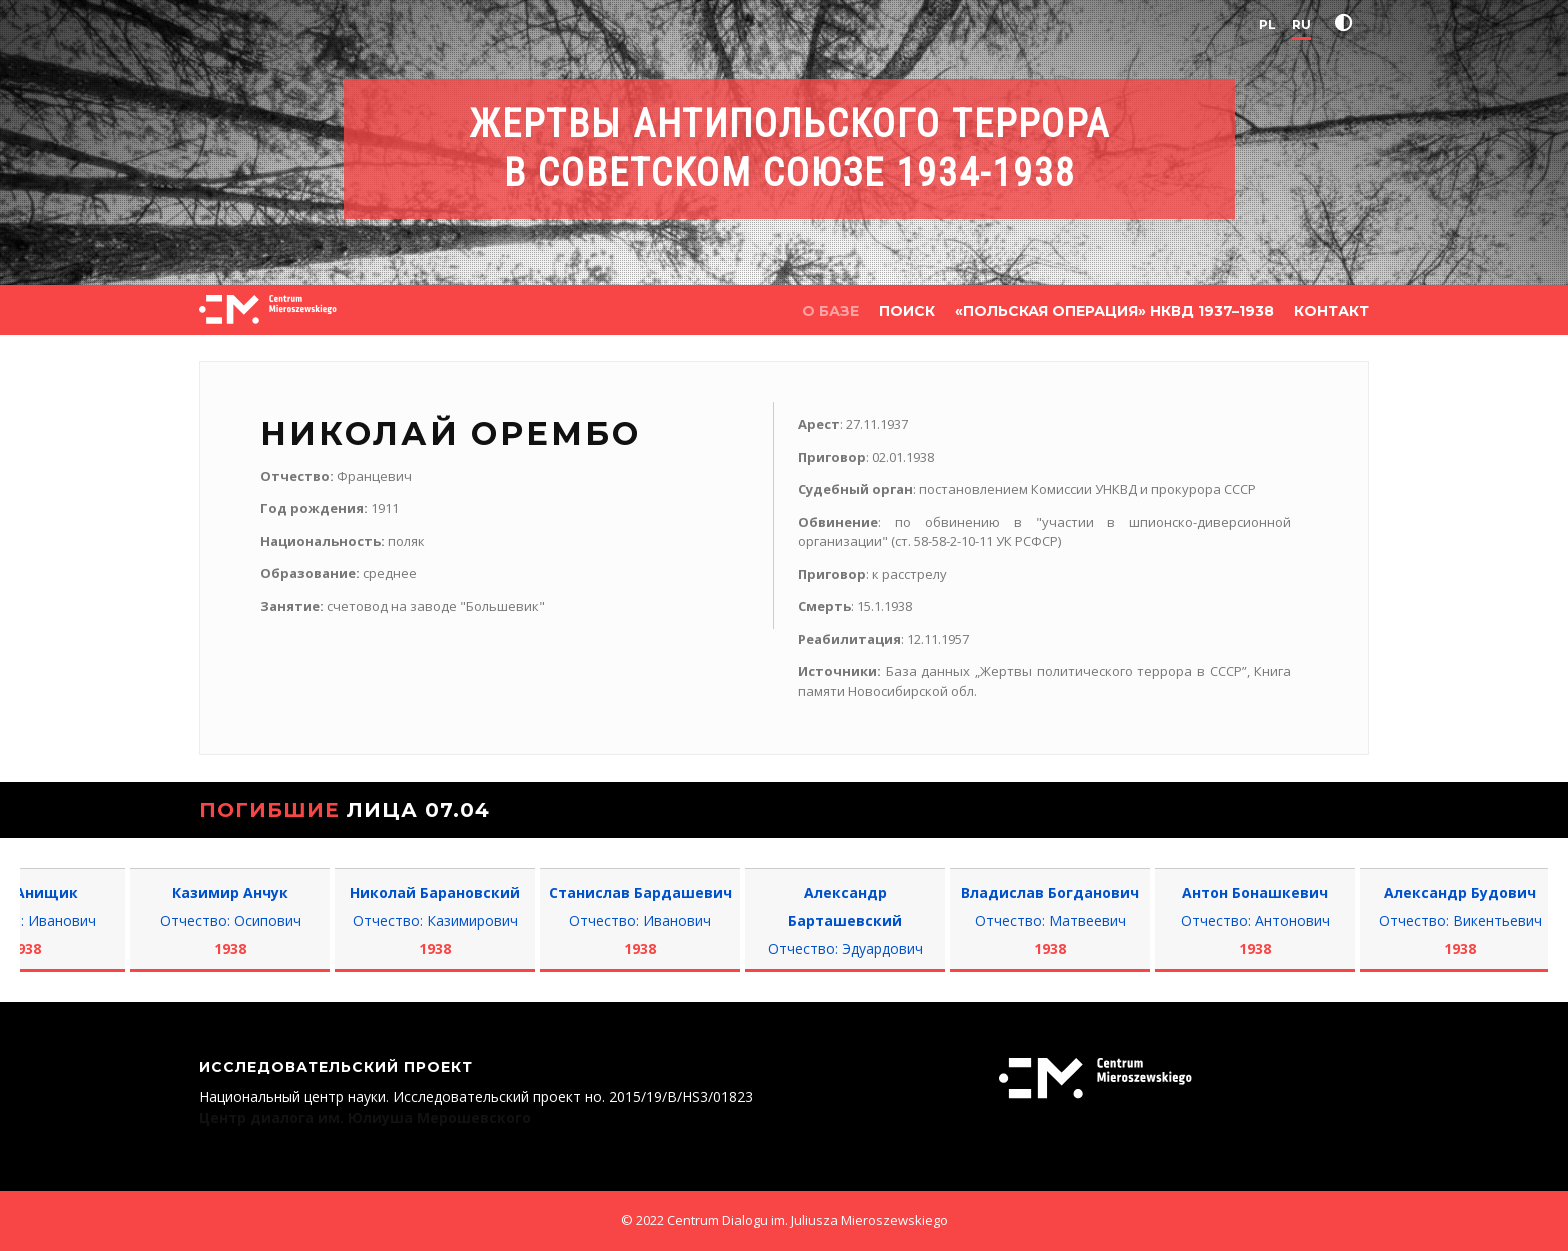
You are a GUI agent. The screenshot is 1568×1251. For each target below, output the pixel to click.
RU (1301, 24)
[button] (1348, 23)
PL (1267, 24)
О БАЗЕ (830, 311)
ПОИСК (907, 311)
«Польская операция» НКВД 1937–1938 (1114, 311)
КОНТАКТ (1331, 311)
